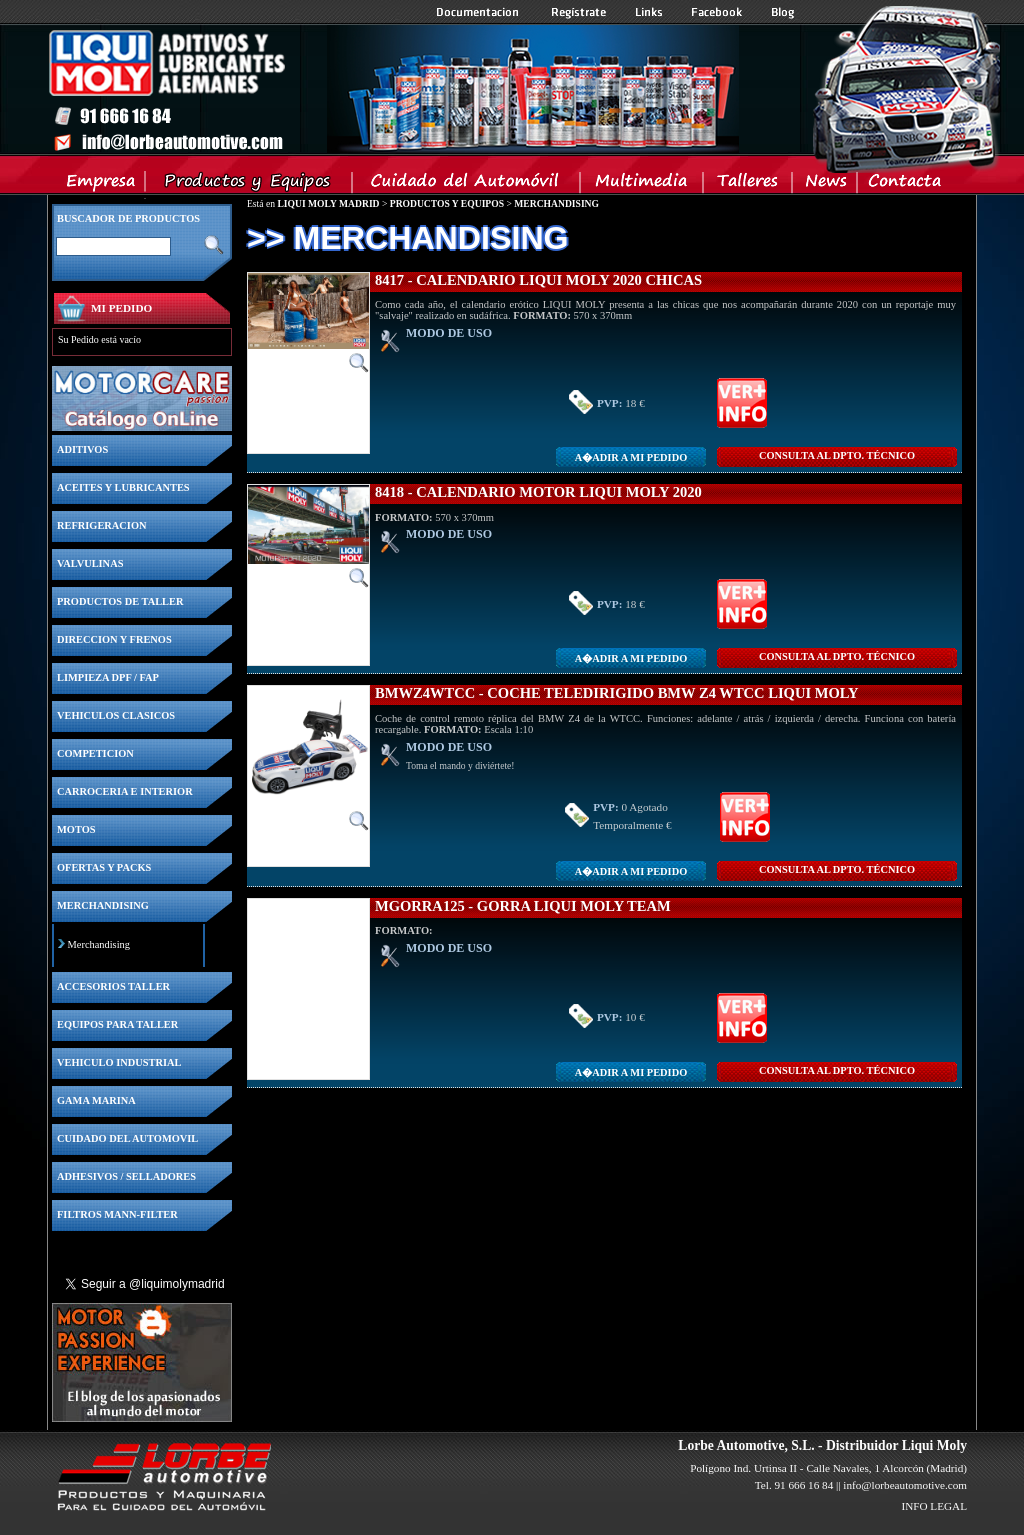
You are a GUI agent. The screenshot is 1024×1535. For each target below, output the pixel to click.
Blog (783, 12)
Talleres (748, 185)
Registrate (579, 12)
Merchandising (99, 944)
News (825, 185)
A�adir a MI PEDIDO (631, 457)
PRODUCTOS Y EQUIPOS (447, 203)
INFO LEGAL (934, 1506)
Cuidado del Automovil (468, 185)
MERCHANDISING (556, 203)
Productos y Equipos (249, 185)
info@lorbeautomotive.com (905, 1485)
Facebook (717, 12)
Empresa (101, 185)
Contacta (904, 185)
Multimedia (642, 185)
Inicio (393, 89)
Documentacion (479, 12)
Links (649, 12)
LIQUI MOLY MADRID (328, 203)
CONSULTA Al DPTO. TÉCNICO (837, 455)
